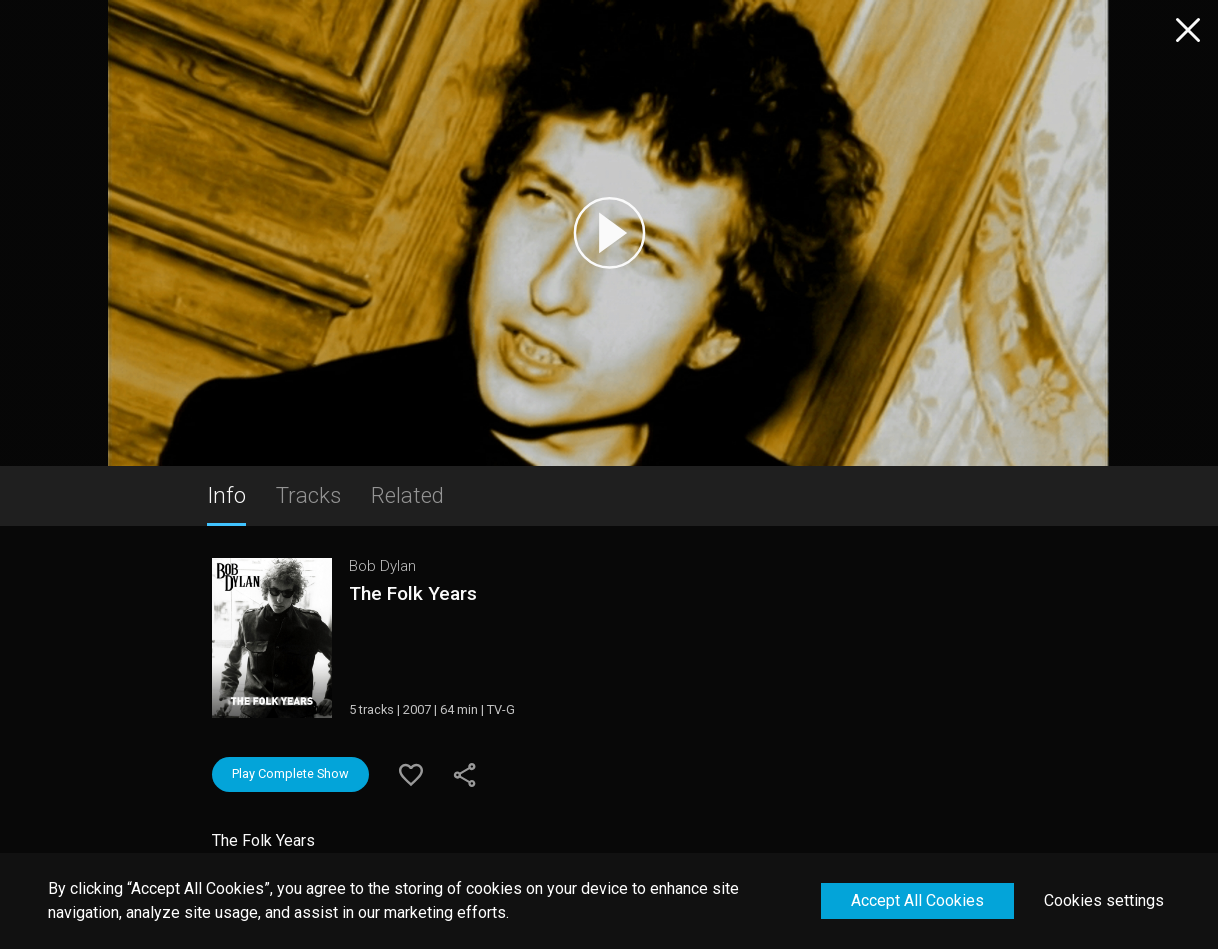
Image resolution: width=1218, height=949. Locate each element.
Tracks (308, 495)
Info (226, 495)
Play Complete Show (290, 773)
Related (407, 495)
